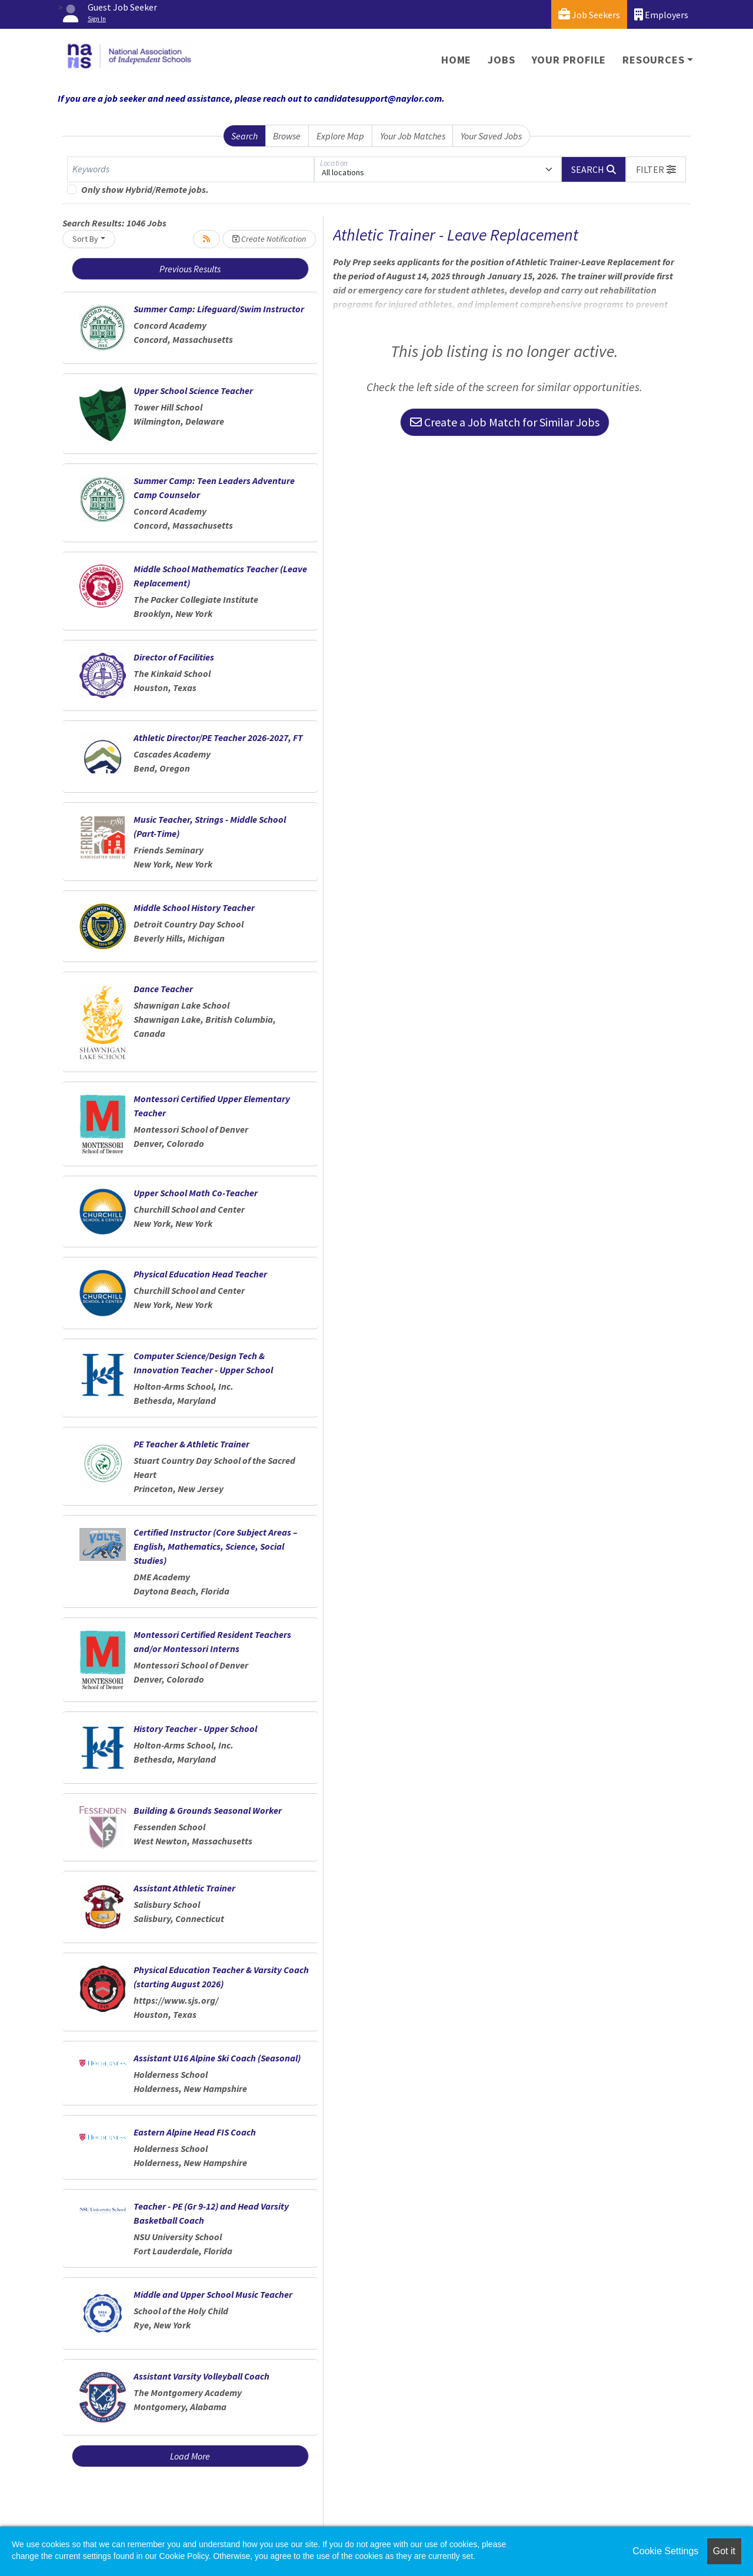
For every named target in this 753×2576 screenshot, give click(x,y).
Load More (190, 2456)
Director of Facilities (174, 657)
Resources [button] (653, 59)
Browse (287, 136)
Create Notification (269, 238)
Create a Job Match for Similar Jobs (504, 422)
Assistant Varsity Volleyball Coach (201, 2376)
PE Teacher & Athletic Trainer (191, 1444)
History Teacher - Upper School (195, 1728)
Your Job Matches (412, 136)
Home (456, 59)
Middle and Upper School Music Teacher (213, 2294)
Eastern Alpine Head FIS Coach (195, 2132)
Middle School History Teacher (194, 907)
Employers (661, 14)
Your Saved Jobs (491, 136)
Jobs (501, 59)
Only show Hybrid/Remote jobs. (145, 189)
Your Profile (569, 59)
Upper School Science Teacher (193, 390)
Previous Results (190, 269)
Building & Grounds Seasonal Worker (208, 1810)
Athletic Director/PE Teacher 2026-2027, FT (218, 737)
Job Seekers (589, 14)
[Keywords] (190, 169)
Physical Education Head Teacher (200, 1274)
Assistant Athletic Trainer (184, 1888)
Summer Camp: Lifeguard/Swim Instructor (219, 309)
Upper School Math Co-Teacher (196, 1193)
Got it (724, 2551)
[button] (656, 169)
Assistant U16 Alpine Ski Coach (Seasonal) (217, 2058)
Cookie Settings (665, 2551)
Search (244, 136)
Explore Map (340, 136)
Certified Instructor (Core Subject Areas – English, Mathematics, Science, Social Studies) (215, 1546)
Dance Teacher (163, 989)
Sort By (85, 238)
